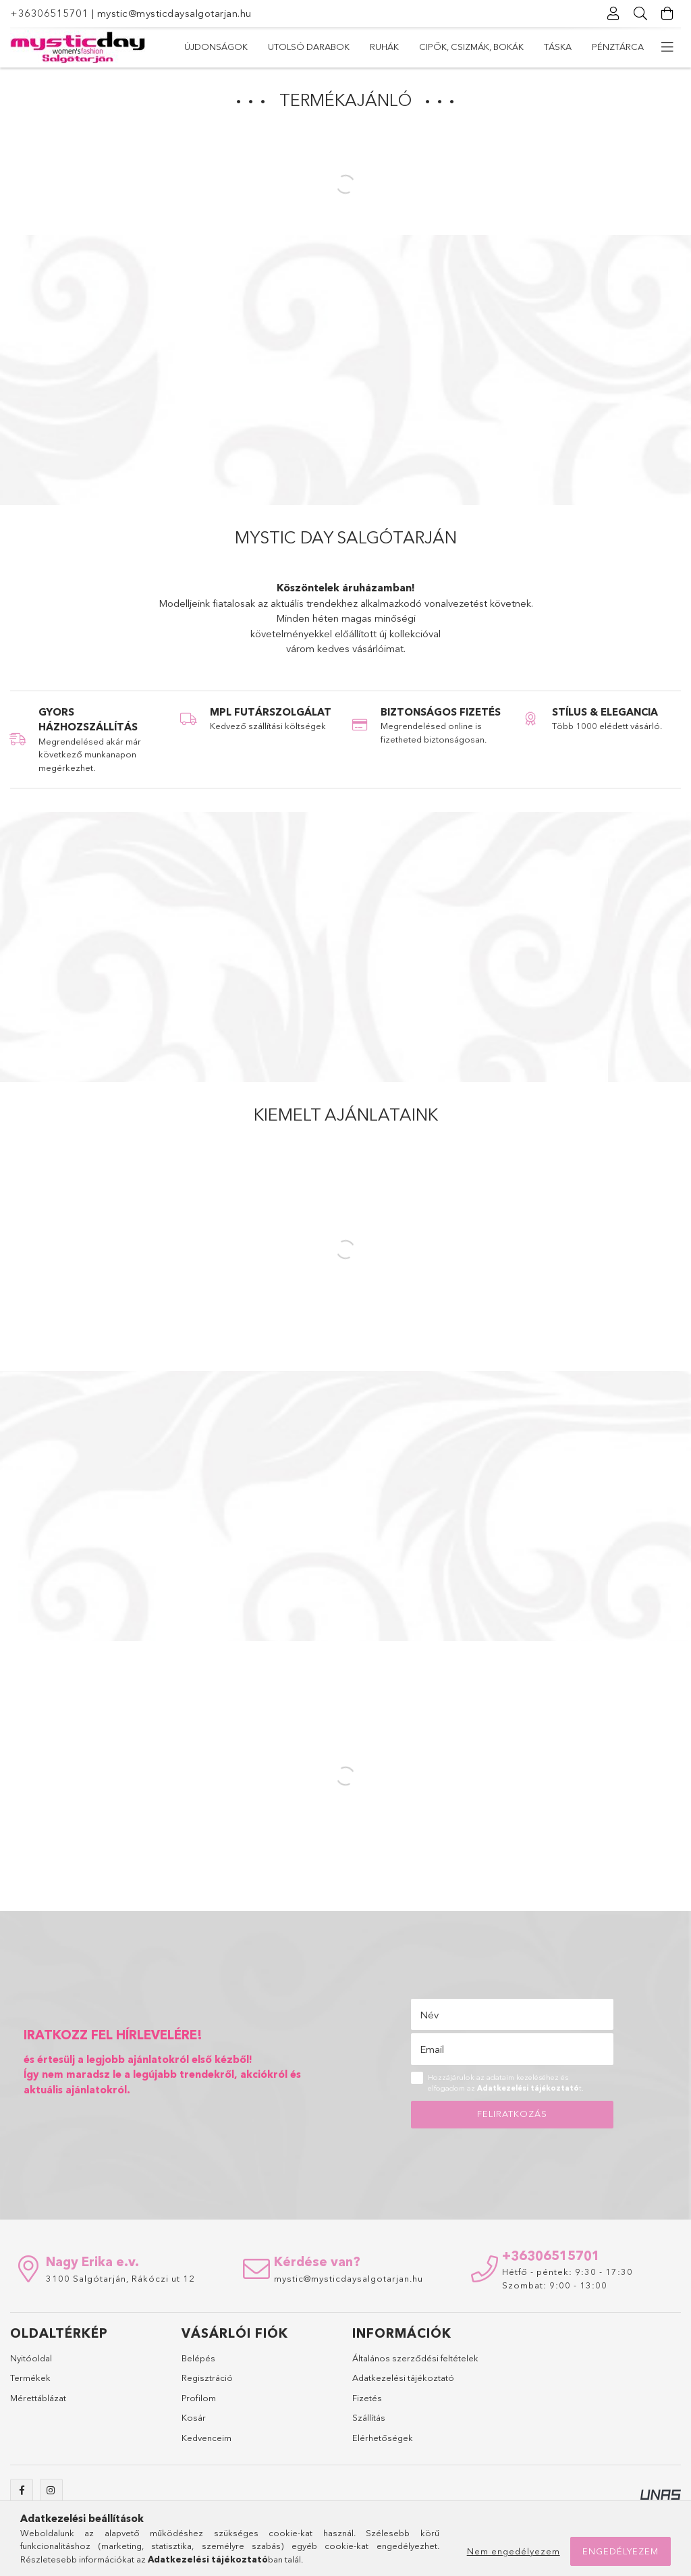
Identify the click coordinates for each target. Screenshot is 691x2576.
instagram (51, 2490)
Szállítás (368, 2417)
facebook (21, 2490)
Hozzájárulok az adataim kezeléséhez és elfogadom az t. (506, 2082)
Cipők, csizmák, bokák (471, 46)
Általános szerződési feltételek (415, 2358)
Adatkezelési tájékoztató (403, 2377)
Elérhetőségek (382, 2437)
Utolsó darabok (309, 46)
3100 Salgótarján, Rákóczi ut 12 (120, 2278)
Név (429, 2014)
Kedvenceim (206, 2437)
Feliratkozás (512, 2113)
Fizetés (367, 2397)
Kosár (194, 2417)
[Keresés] (640, 13)
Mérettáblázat (38, 2397)
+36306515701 (49, 13)
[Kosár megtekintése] (667, 13)
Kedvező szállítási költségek (268, 725)
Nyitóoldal (31, 2358)
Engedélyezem (620, 2551)
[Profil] (613, 13)
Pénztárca (618, 46)
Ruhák (384, 46)
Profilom (199, 2397)
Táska (558, 46)
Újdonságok (216, 46)
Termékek (30, 2377)
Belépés (198, 2358)
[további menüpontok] (667, 47)
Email (432, 2049)
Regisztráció (207, 2377)
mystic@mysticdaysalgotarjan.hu (174, 13)
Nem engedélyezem (513, 2551)
